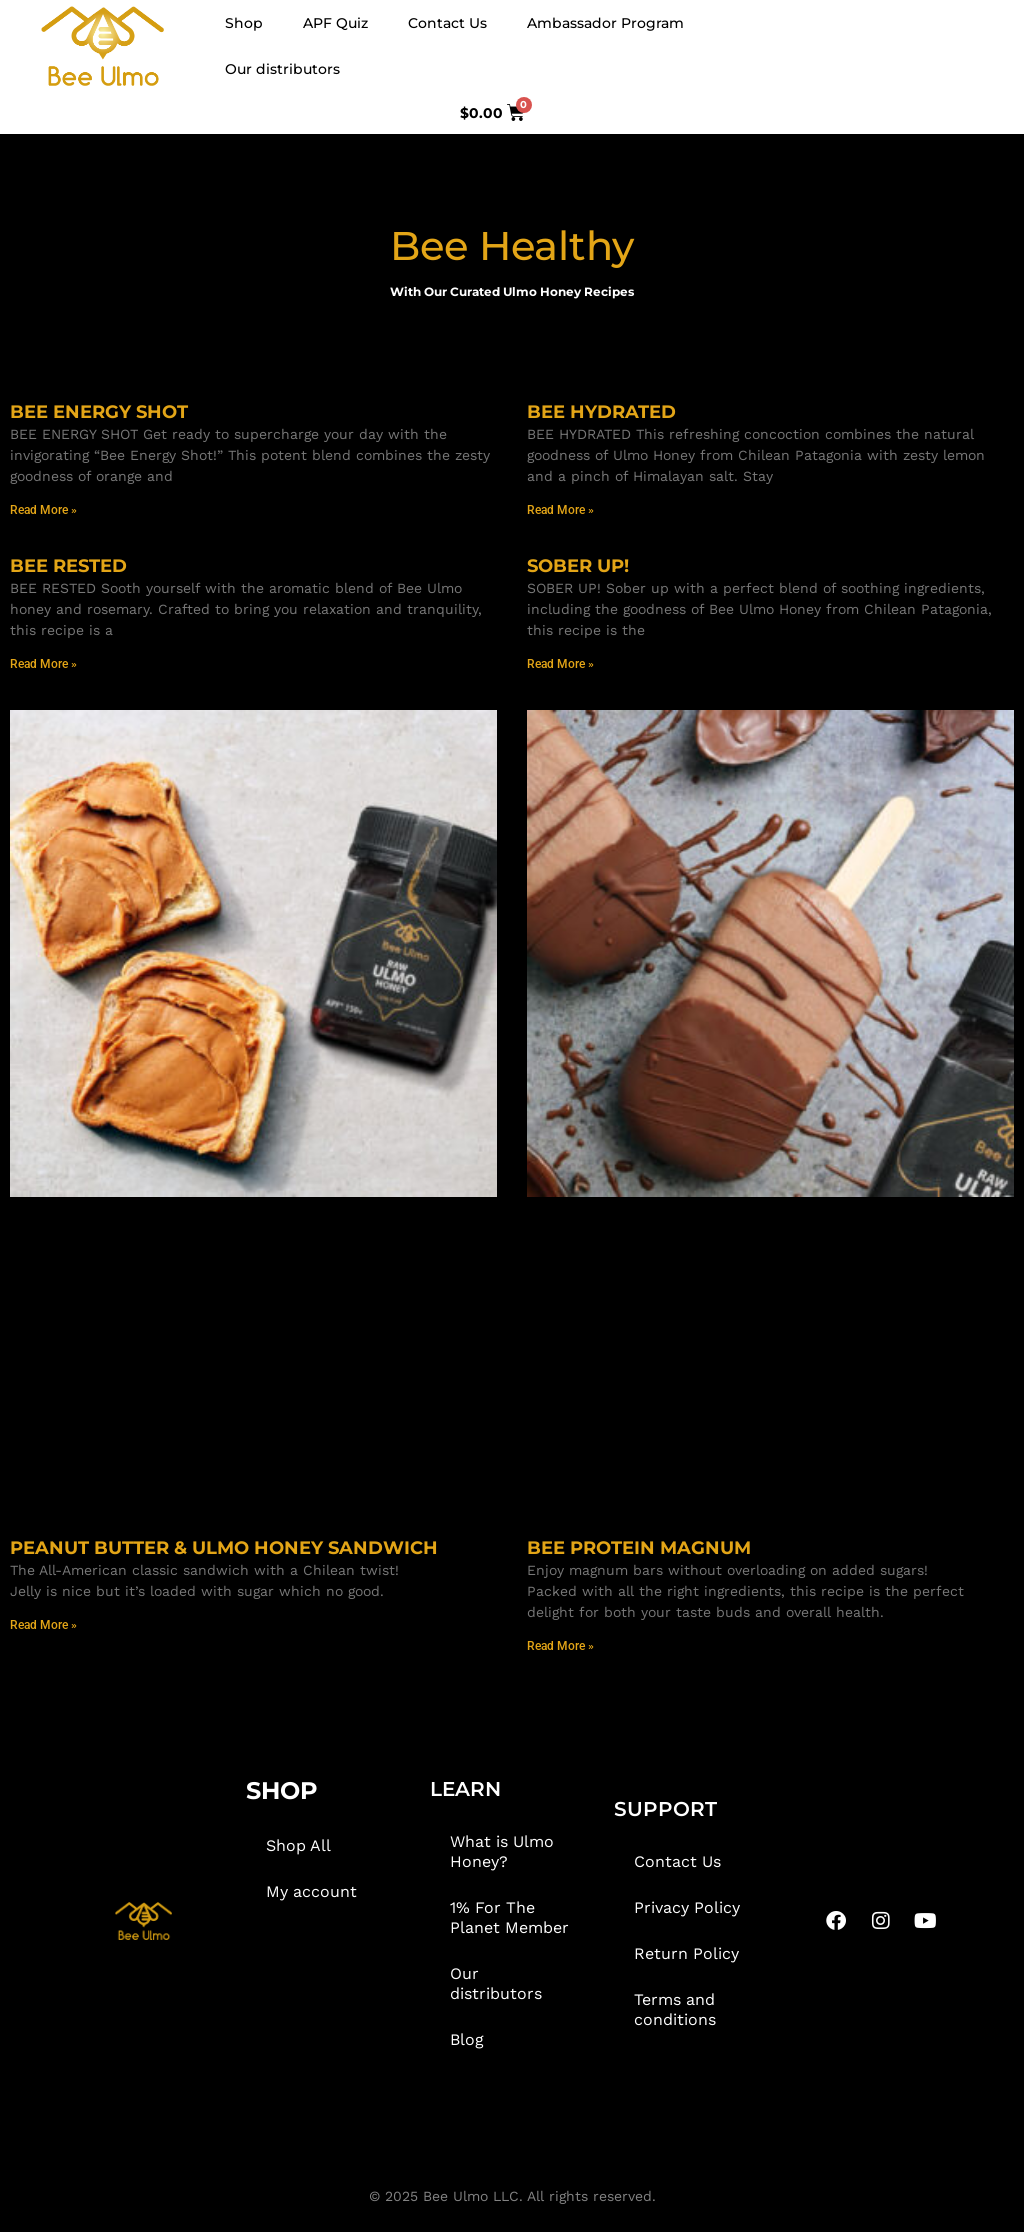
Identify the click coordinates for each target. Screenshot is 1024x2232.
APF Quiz (335, 23)
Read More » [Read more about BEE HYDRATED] (560, 510)
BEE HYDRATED (601, 412)
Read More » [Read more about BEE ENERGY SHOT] (43, 510)
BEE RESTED (68, 566)
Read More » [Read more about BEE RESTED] (43, 664)
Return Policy (686, 1953)
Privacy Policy (687, 1907)
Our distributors (282, 69)
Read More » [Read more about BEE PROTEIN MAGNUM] (560, 1646)
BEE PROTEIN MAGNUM (639, 1548)
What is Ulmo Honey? (502, 1851)
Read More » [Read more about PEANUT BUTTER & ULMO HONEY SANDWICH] (43, 1625)
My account (311, 1891)
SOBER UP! (578, 566)
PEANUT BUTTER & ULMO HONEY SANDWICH (224, 1548)
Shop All (298, 1845)
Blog (467, 2039)
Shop (244, 23)
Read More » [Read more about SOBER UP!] (560, 664)
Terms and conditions (675, 2009)
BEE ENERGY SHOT (99, 412)
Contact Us (447, 23)
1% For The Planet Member (509, 1917)
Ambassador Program (605, 23)
